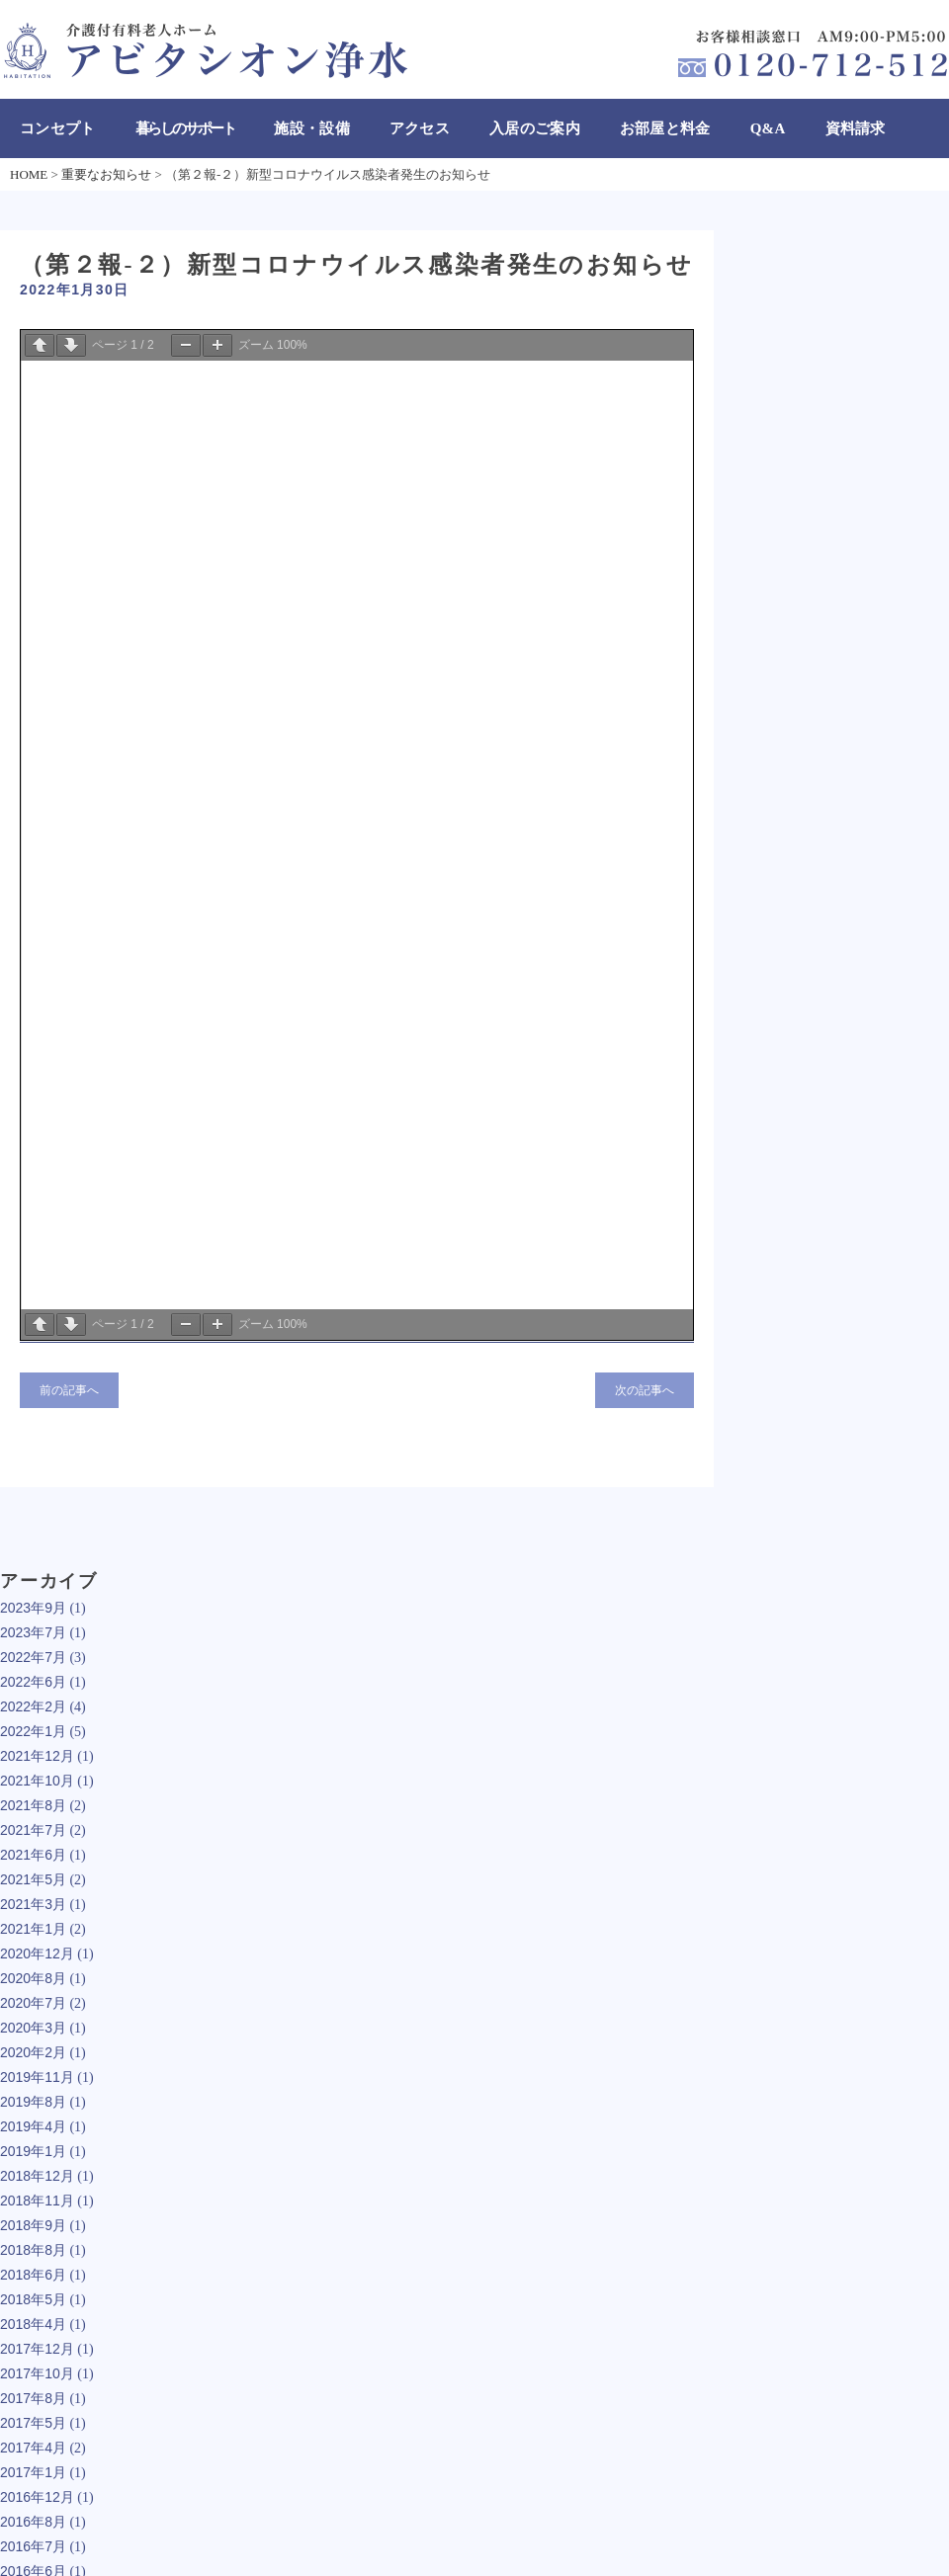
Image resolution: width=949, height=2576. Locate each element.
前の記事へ (69, 1390)
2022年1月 (33, 1731)
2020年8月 (33, 1978)
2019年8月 (33, 2102)
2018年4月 (33, 2324)
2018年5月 (33, 2299)
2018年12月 (37, 2176)
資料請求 (855, 128)
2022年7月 (33, 1657)
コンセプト (58, 128)
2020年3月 (33, 2028)
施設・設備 (312, 128)
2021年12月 (37, 1756)
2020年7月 (33, 2003)
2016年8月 (33, 2522)
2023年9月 (33, 1608)
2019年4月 (33, 2126)
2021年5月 (33, 1879)
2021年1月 (33, 1929)
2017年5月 (33, 2423)
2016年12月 (37, 2497)
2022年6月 (33, 1682)
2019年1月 (33, 2151)
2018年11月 (37, 2200)
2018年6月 (33, 2275)
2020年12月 (37, 1953)
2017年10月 (37, 2373)
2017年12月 (37, 2349)
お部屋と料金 (665, 128)
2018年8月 (33, 2250)
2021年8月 (33, 1805)
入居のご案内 (534, 128)
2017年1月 (33, 2472)
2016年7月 (33, 2546)
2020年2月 (33, 2052)
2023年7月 (33, 1632)
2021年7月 (33, 1830)
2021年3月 (33, 1904)
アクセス (419, 128)
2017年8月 (33, 2398)
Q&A (768, 128)
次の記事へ (644, 1390)
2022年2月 (33, 1706)
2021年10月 (37, 1780)
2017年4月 (33, 2447)
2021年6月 (33, 1855)
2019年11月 (37, 2077)
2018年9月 (33, 2225)
